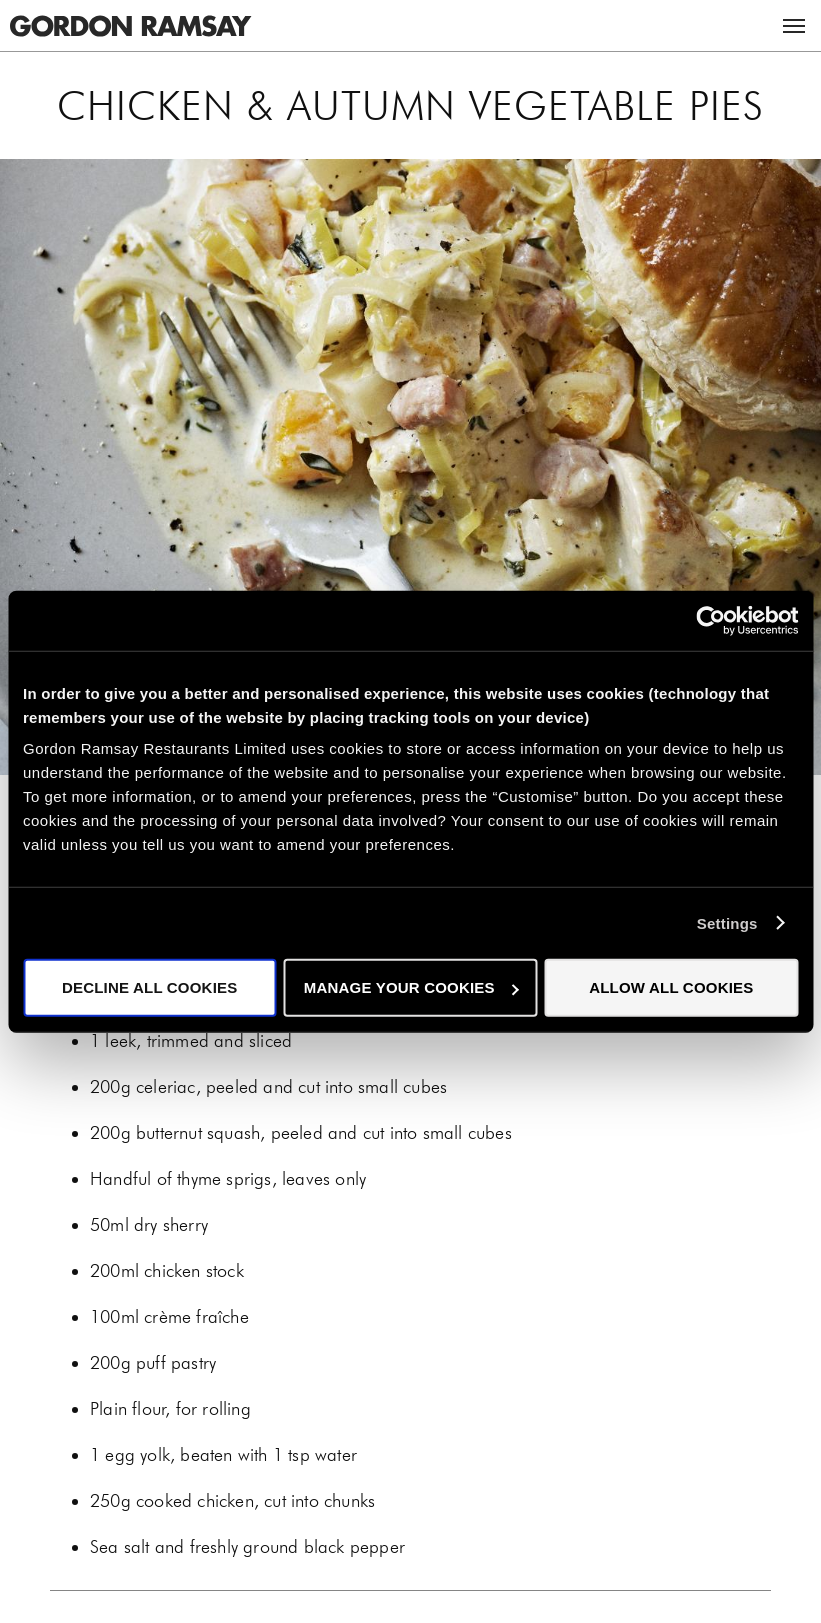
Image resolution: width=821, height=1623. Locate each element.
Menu (794, 26)
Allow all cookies (671, 987)
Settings (727, 922)
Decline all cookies (149, 987)
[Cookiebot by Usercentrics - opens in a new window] (710, 620)
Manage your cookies (411, 987)
